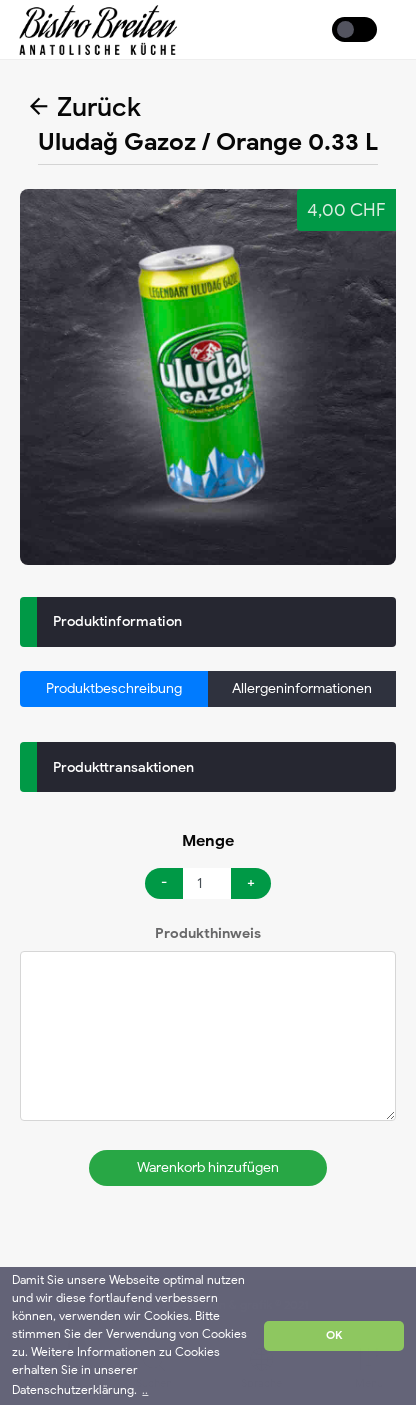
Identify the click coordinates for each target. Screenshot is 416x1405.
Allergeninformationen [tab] (302, 688)
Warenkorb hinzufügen (208, 1167)
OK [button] (334, 1335)
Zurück (85, 107)
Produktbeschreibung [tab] (114, 688)
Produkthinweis (208, 933)
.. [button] (145, 1389)
